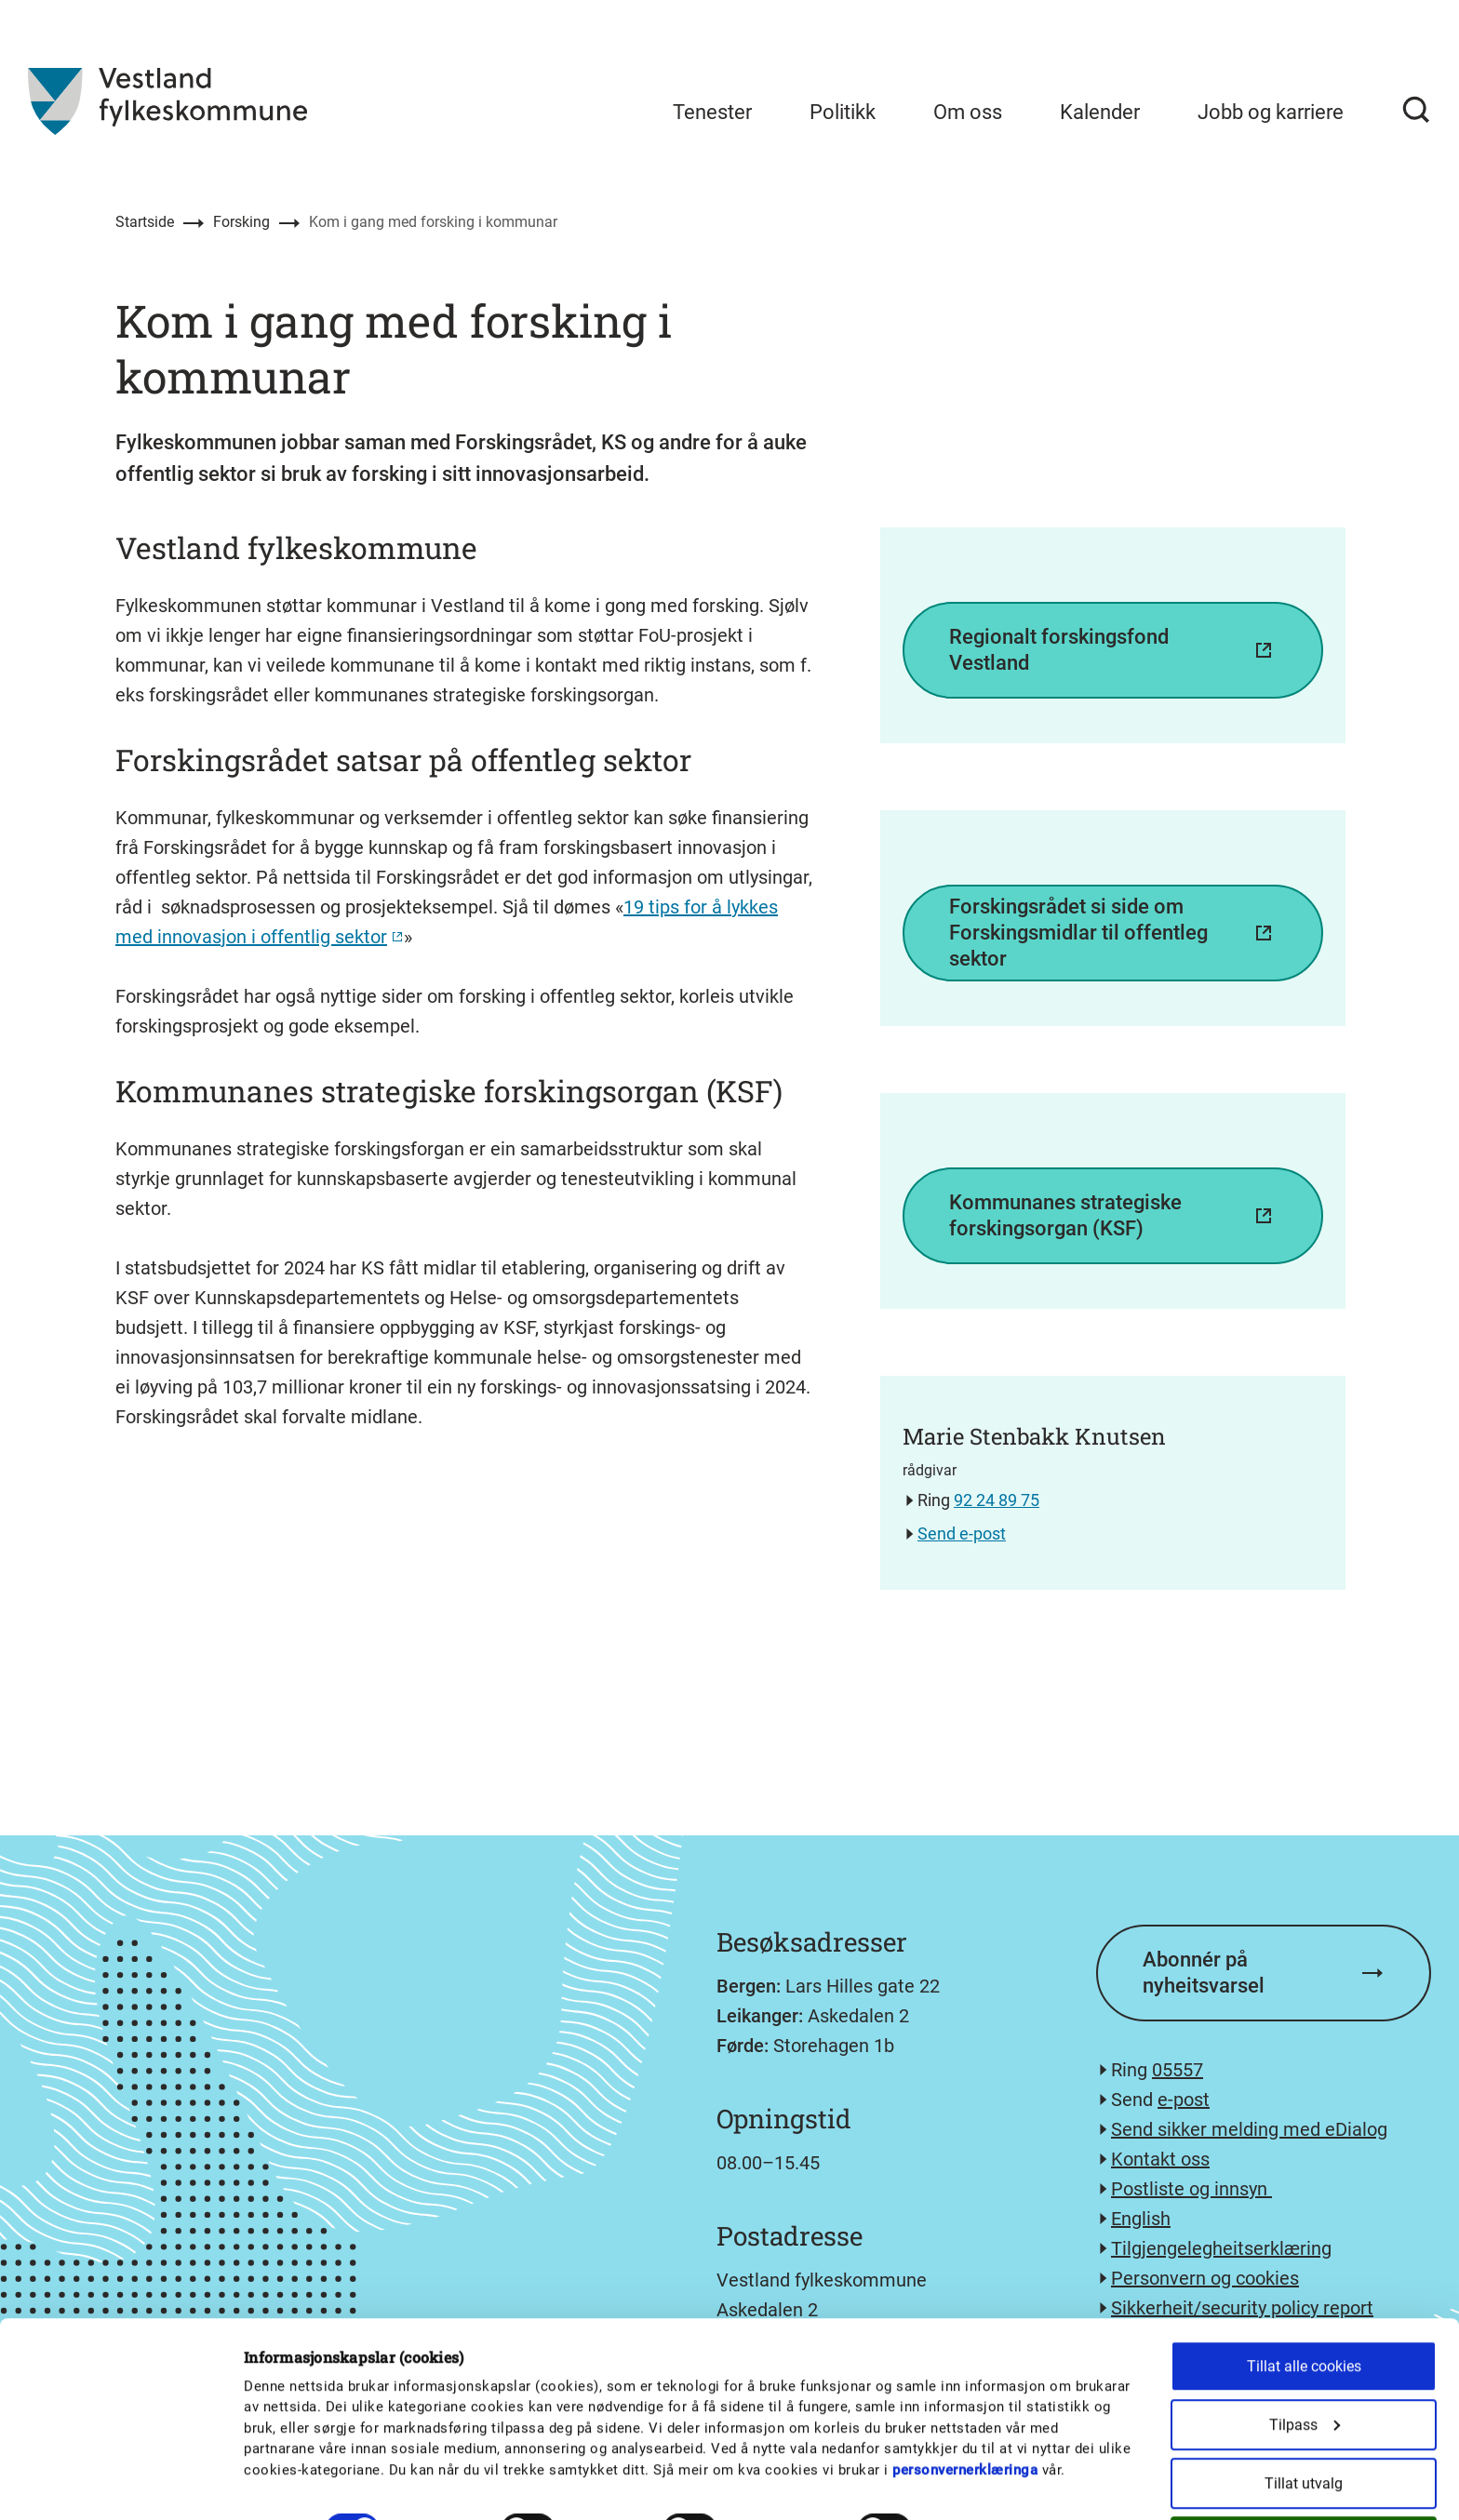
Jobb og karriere (1271, 112)
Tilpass (1304, 2355)
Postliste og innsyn (1191, 2189)
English (1141, 2218)
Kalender (1100, 112)
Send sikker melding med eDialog (1249, 2129)
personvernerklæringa (964, 2400)
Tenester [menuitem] (712, 112)
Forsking (241, 222)
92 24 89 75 (996, 1500)
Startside (144, 222)
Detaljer (970, 2459)
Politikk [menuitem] (843, 112)
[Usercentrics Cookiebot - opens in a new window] (120, 2484)
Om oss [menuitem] (967, 112)
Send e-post (961, 1533)
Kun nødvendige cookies (1304, 2472)
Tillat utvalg (1304, 2413)
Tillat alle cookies (1304, 2296)
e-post (1184, 2099)
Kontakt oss (1160, 2159)
